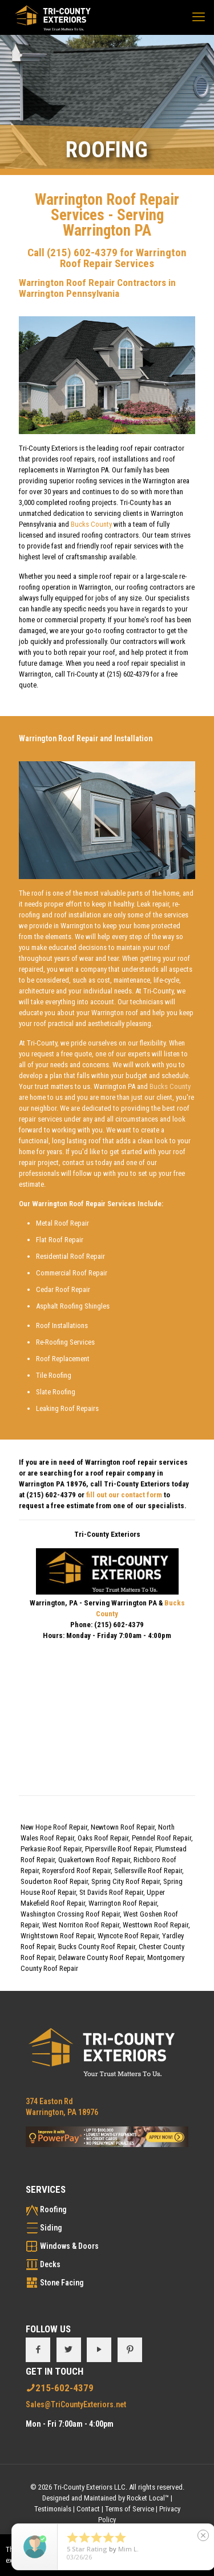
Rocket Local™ (148, 2498)
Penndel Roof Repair (161, 1838)
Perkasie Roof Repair (51, 1848)
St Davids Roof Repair (111, 1892)
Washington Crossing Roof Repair (70, 1914)
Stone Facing (62, 2282)
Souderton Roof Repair (54, 1881)
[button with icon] (38, 2350)
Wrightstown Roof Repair (57, 1935)
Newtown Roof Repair (123, 1827)
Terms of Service (129, 2509)
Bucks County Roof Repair (96, 1946)
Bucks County (91, 524)
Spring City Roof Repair (125, 1881)
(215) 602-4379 (82, 252)
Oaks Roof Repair (103, 1838)
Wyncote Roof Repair (128, 1935)
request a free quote (61, 1054)
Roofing (53, 2209)
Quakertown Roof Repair (94, 1859)
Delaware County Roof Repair (101, 1957)
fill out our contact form (124, 1494)
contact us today (87, 1162)
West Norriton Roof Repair (80, 1925)
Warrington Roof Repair (122, 1903)
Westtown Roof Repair (155, 1925)
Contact (88, 2509)
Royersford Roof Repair (76, 1870)
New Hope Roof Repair (54, 1827)
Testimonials (52, 2509)
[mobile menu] (198, 17)
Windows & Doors (69, 2246)
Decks (50, 2264)
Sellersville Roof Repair (148, 1870)
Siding (51, 2227)
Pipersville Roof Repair (118, 1848)
